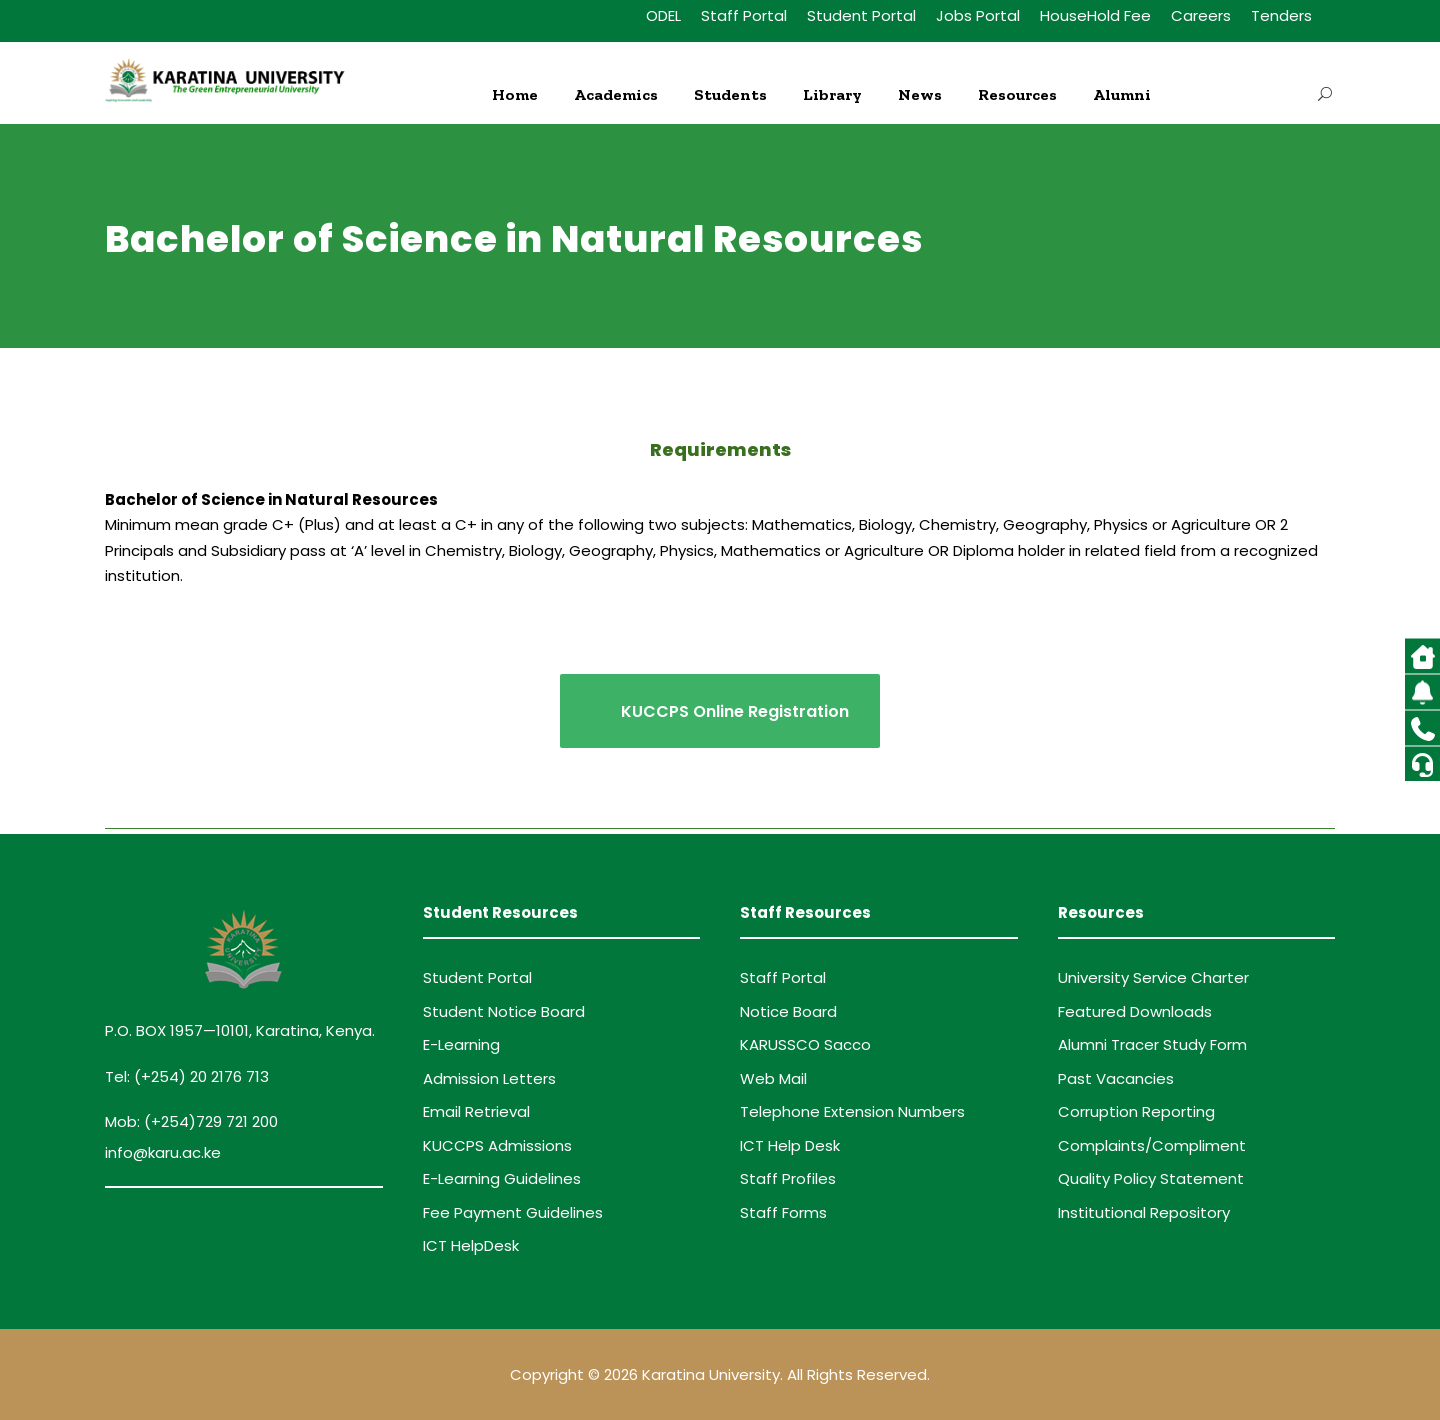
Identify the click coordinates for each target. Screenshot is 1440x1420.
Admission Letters (489, 1078)
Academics (616, 94)
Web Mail (773, 1078)
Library (832, 94)
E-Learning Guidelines (502, 1178)
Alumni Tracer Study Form (1152, 1044)
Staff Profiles (788, 1178)
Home (515, 94)
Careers (1201, 15)
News (920, 94)
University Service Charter (1153, 977)
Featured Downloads (1135, 1011)
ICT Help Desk (790, 1145)
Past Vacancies (1116, 1078)
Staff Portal (744, 15)
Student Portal (861, 15)
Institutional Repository (1144, 1212)
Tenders (1281, 15)
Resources (1017, 94)
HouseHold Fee (1095, 15)
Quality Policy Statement (1151, 1178)
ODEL (663, 15)
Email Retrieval (476, 1111)
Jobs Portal (978, 15)
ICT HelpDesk (471, 1245)
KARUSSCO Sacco (805, 1044)
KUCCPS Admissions (497, 1145)
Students (730, 94)
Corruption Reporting (1136, 1111)
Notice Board (788, 1011)
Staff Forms (783, 1212)
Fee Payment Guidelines (513, 1212)
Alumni (1122, 94)
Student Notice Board (504, 1011)
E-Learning (461, 1044)
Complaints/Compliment (1152, 1145)
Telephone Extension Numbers (852, 1111)
